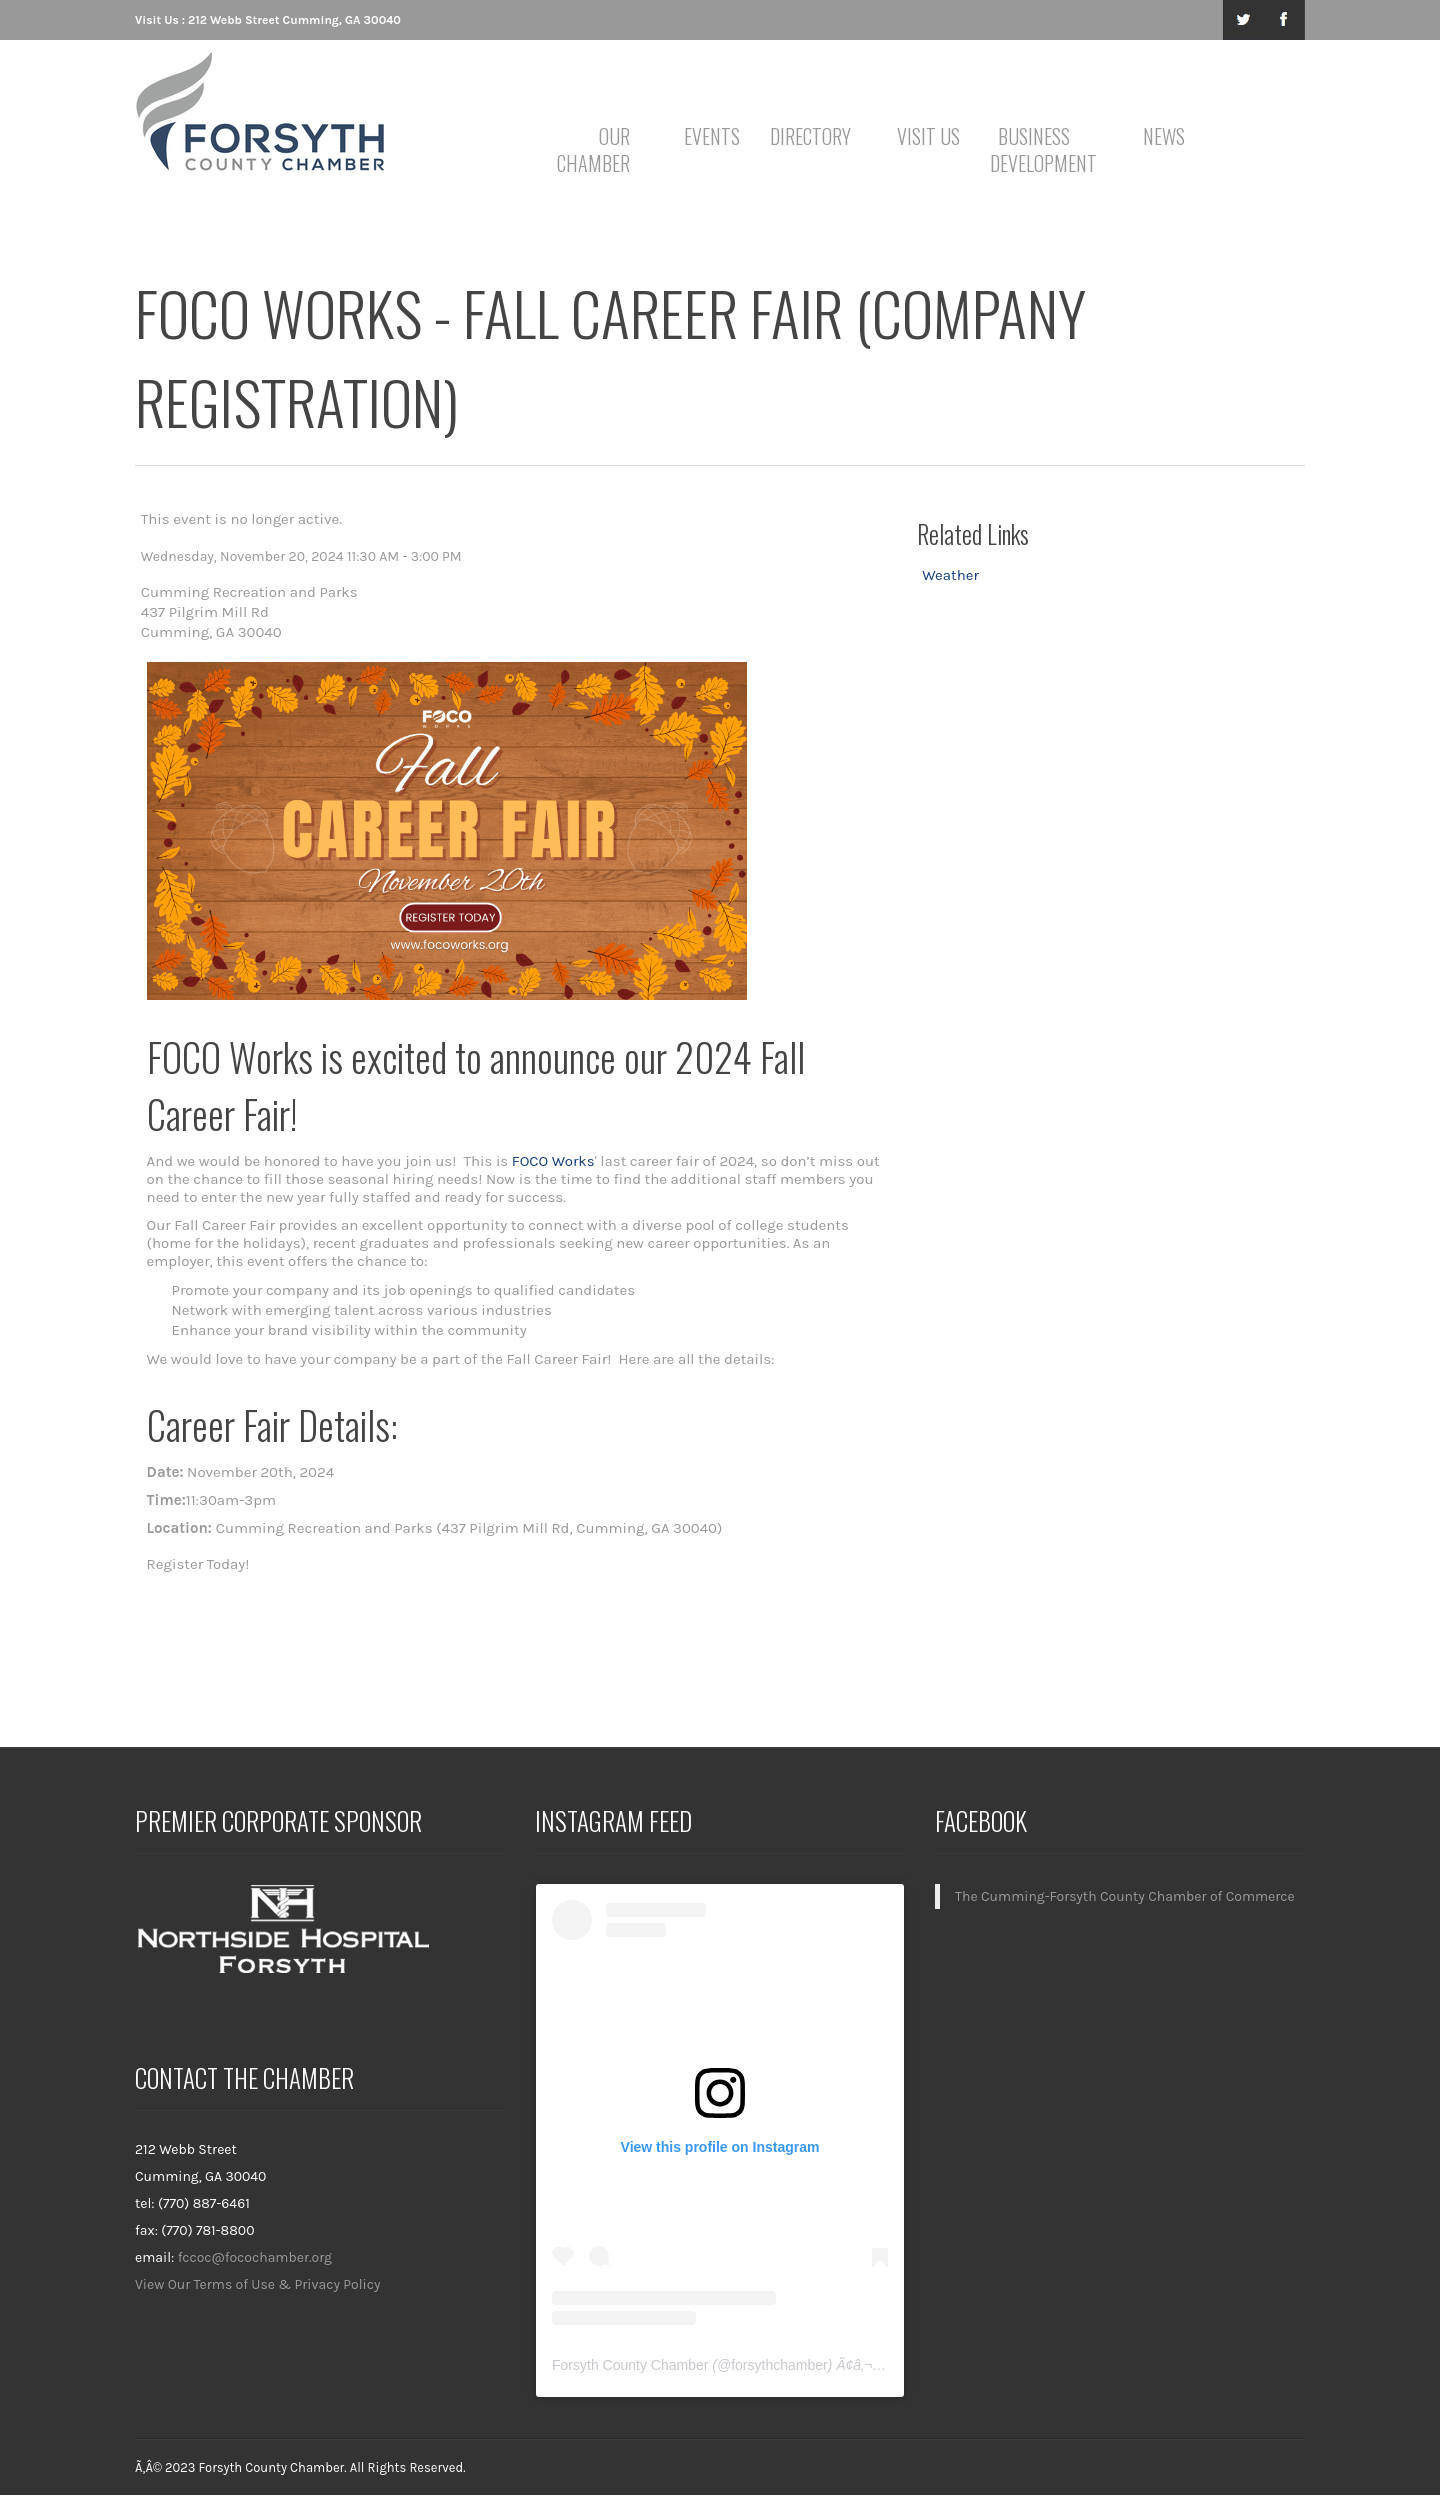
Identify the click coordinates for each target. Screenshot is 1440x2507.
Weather (950, 575)
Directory (810, 136)
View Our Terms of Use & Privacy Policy (258, 2284)
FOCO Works (553, 1161)
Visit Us (928, 136)
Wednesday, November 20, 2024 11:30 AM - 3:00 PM (301, 556)
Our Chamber (593, 149)
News (1164, 136)
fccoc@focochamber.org (255, 2257)
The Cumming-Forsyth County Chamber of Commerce (1125, 1896)
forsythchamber (779, 2365)
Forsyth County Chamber (630, 2365)
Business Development (1037, 149)
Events (712, 136)
